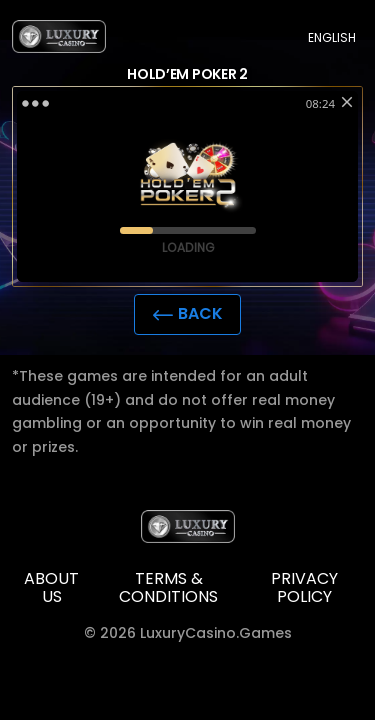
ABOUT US (51, 588)
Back (188, 313)
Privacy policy (304, 588)
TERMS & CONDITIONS (168, 588)
